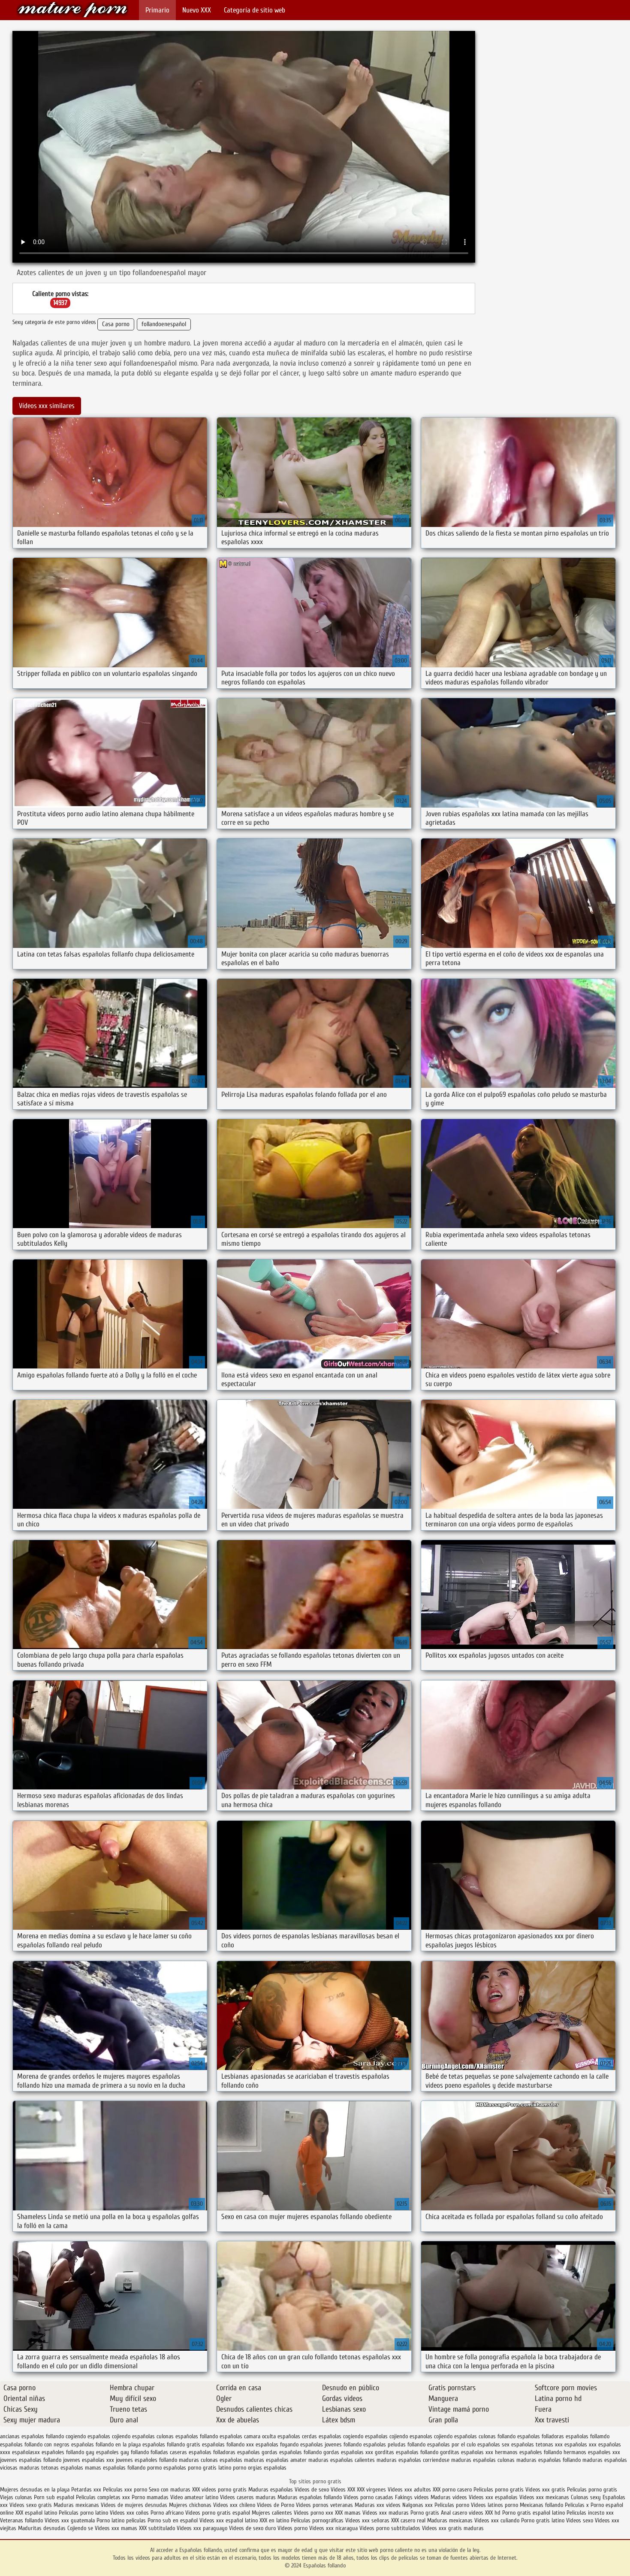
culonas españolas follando (187, 2436)
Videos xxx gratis (545, 2489)
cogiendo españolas (88, 2436)
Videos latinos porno (494, 2505)
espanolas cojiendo (431, 2436)
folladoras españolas (236, 2452)
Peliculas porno (452, 2505)
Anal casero (454, 2512)
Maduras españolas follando (309, 2497)
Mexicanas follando (541, 2505)
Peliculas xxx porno (126, 2489)
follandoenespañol (164, 324)
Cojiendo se (80, 2528)
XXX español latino (37, 2512)
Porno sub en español (173, 2520)
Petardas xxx (87, 2489)
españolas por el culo (451, 2444)
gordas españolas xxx (348, 2452)
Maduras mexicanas (76, 2505)
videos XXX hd (484, 2512)
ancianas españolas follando (32, 2436)
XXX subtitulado (158, 2528)
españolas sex (493, 2444)
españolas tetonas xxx (537, 2444)
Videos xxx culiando (496, 2520)
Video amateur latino (194, 2497)
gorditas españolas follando (406, 2452)
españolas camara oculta (248, 2436)
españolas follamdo (587, 2436)
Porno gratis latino (542, 2520)
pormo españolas (166, 2467)
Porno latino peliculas (121, 2520)
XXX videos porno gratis (220, 2489)
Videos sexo (579, 2520)
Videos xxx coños (129, 2512)
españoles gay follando (122, 2452)
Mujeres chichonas (190, 2505)
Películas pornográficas (317, 2520)
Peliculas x (577, 2505)
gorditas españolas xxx (466, 2452)
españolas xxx (580, 2444)
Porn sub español (54, 2497)
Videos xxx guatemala (70, 2520)
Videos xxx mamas (116, 2528)
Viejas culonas (16, 2497)
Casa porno (116, 324)
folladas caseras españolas (181, 2452)
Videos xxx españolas (493, 2497)
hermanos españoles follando (528, 2452)
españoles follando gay (68, 2452)
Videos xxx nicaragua (333, 2528)
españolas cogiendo (341, 2436)
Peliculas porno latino (83, 2512)
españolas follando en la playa (106, 2444)
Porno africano (167, 2512)
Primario (157, 10)
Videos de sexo (312, 2489)
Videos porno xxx (314, 2512)
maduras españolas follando (548, 2460)
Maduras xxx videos (378, 2505)
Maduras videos (449, 2497)
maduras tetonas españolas (51, 2467)
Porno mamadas (150, 2497)
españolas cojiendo (386, 2436)
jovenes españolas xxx (88, 2460)
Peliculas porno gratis (498, 2489)
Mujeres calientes (272, 2512)
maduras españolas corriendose (413, 2460)
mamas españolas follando (115, 2467)
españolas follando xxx (228, 2444)
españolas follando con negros (34, 2444)
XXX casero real (408, 2520)
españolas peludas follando (394, 2444)
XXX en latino (274, 2520)
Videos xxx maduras (386, 2512)
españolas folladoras (540, 2436)
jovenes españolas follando (30, 2460)
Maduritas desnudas (42, 2528)
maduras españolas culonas (483, 2460)
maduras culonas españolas (210, 2460)
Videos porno (292, 2528)
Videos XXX (343, 2489)
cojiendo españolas (133, 2436)
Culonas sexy (586, 2497)
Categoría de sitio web (254, 10)
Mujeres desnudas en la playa (34, 2489)
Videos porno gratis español (218, 2512)
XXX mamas (348, 2512)
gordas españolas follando (292, 2452)
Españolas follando (72, 9)
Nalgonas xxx (418, 2505)
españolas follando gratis (171, 2444)
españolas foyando (277, 2444)
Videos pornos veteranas (324, 2505)
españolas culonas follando (484, 2436)
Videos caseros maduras (248, 2497)
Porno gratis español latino (533, 2512)
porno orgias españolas (259, 2467)
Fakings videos (412, 2497)
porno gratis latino (209, 2467)
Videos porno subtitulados (389, 2528)
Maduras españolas (270, 2489)
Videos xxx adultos (409, 2489)
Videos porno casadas (368, 2497)
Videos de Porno (275, 2505)
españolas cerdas (297, 2436)
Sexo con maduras (169, 2489)
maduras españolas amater (275, 2460)
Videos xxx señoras (368, 2520)
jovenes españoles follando (146, 2460)
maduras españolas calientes (341, 2460)
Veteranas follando (21, 2520)
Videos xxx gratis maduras (453, 2528)
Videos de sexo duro (253, 2528)
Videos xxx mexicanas (544, 2497)
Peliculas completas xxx (103, 2497)
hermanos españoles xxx (592, 2452)
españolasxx (26, 2452)
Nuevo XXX (196, 10)
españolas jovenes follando (331, 2444)
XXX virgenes (371, 2489)
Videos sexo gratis (30, 2505)
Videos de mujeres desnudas (134, 2505)
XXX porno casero (453, 2489)
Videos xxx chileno (235, 2505)
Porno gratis (424, 2512)
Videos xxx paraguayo (203, 2528)
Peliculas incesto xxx (590, 2512)
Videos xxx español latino (228, 2520)
